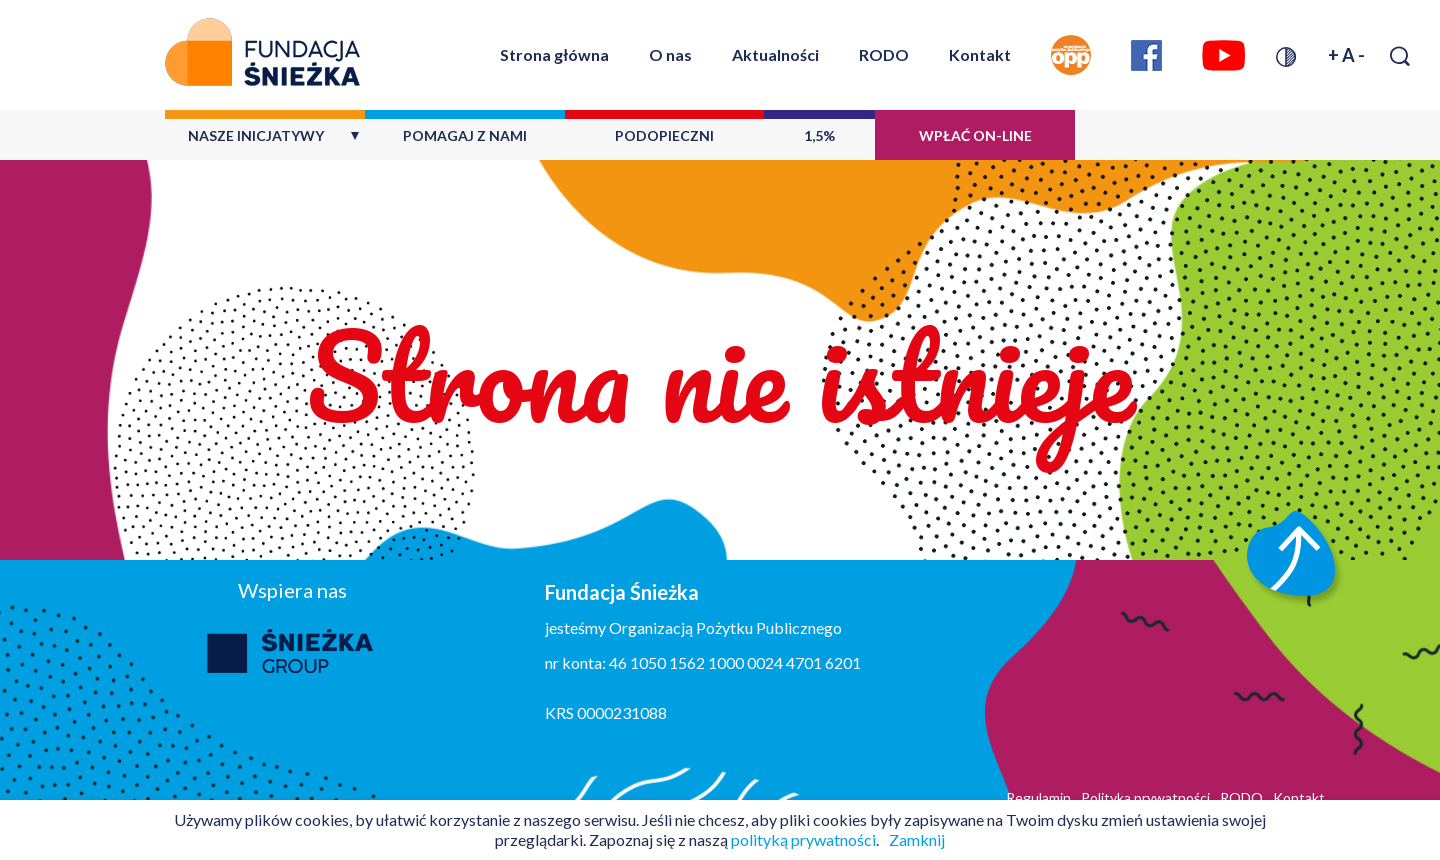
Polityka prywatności (1145, 797)
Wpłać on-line (975, 135)
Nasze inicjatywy (256, 135)
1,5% (819, 135)
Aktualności (775, 54)
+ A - (1346, 55)
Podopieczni (664, 135)
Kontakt (980, 54)
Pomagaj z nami (465, 135)
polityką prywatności (803, 839)
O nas (670, 54)
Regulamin (1038, 797)
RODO (884, 54)
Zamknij (917, 839)
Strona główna (554, 54)
